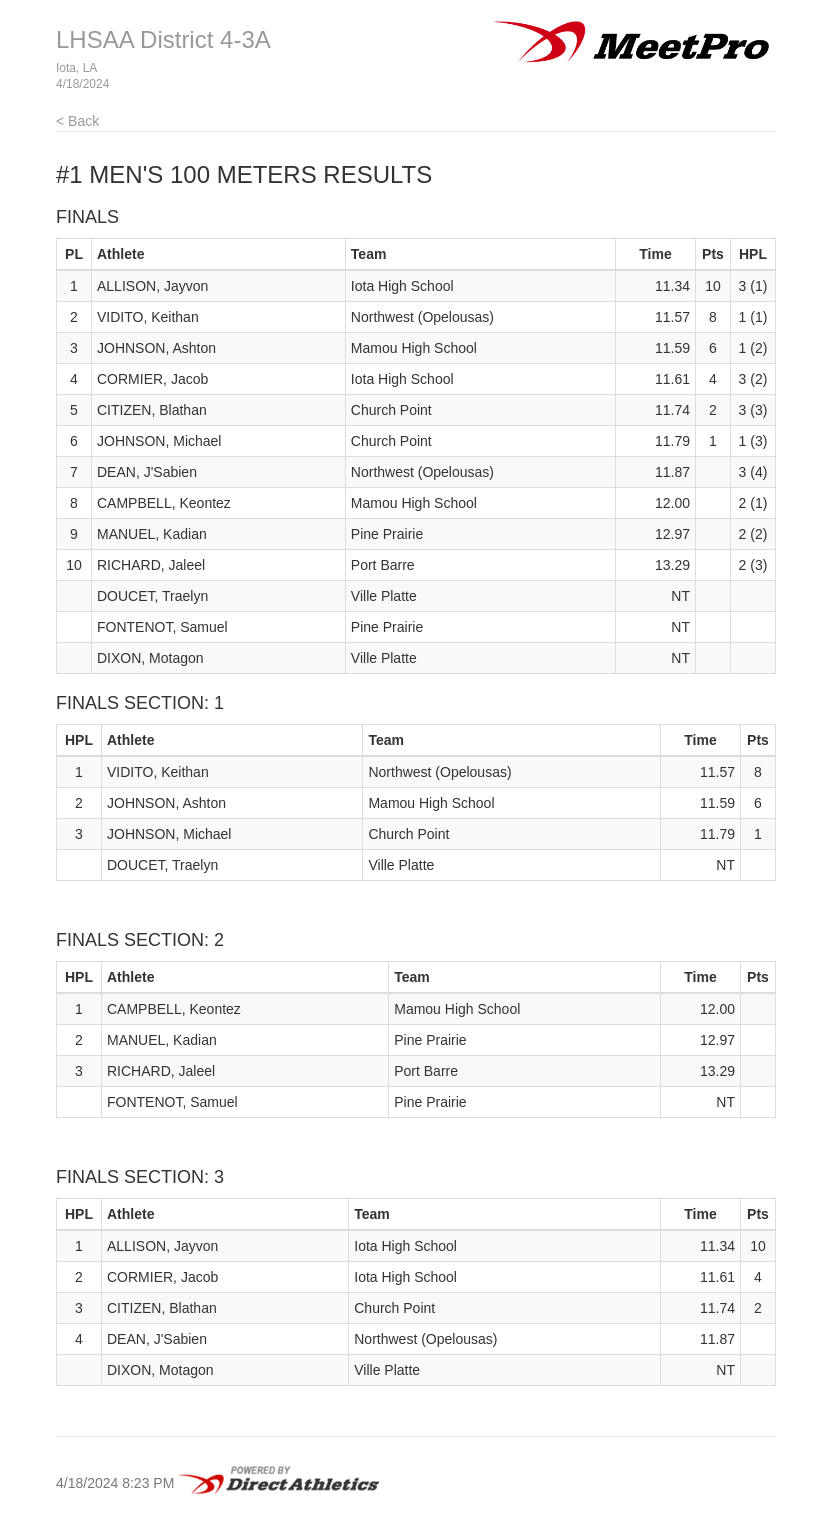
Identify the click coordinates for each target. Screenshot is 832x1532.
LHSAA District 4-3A (163, 39)
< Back (77, 121)
